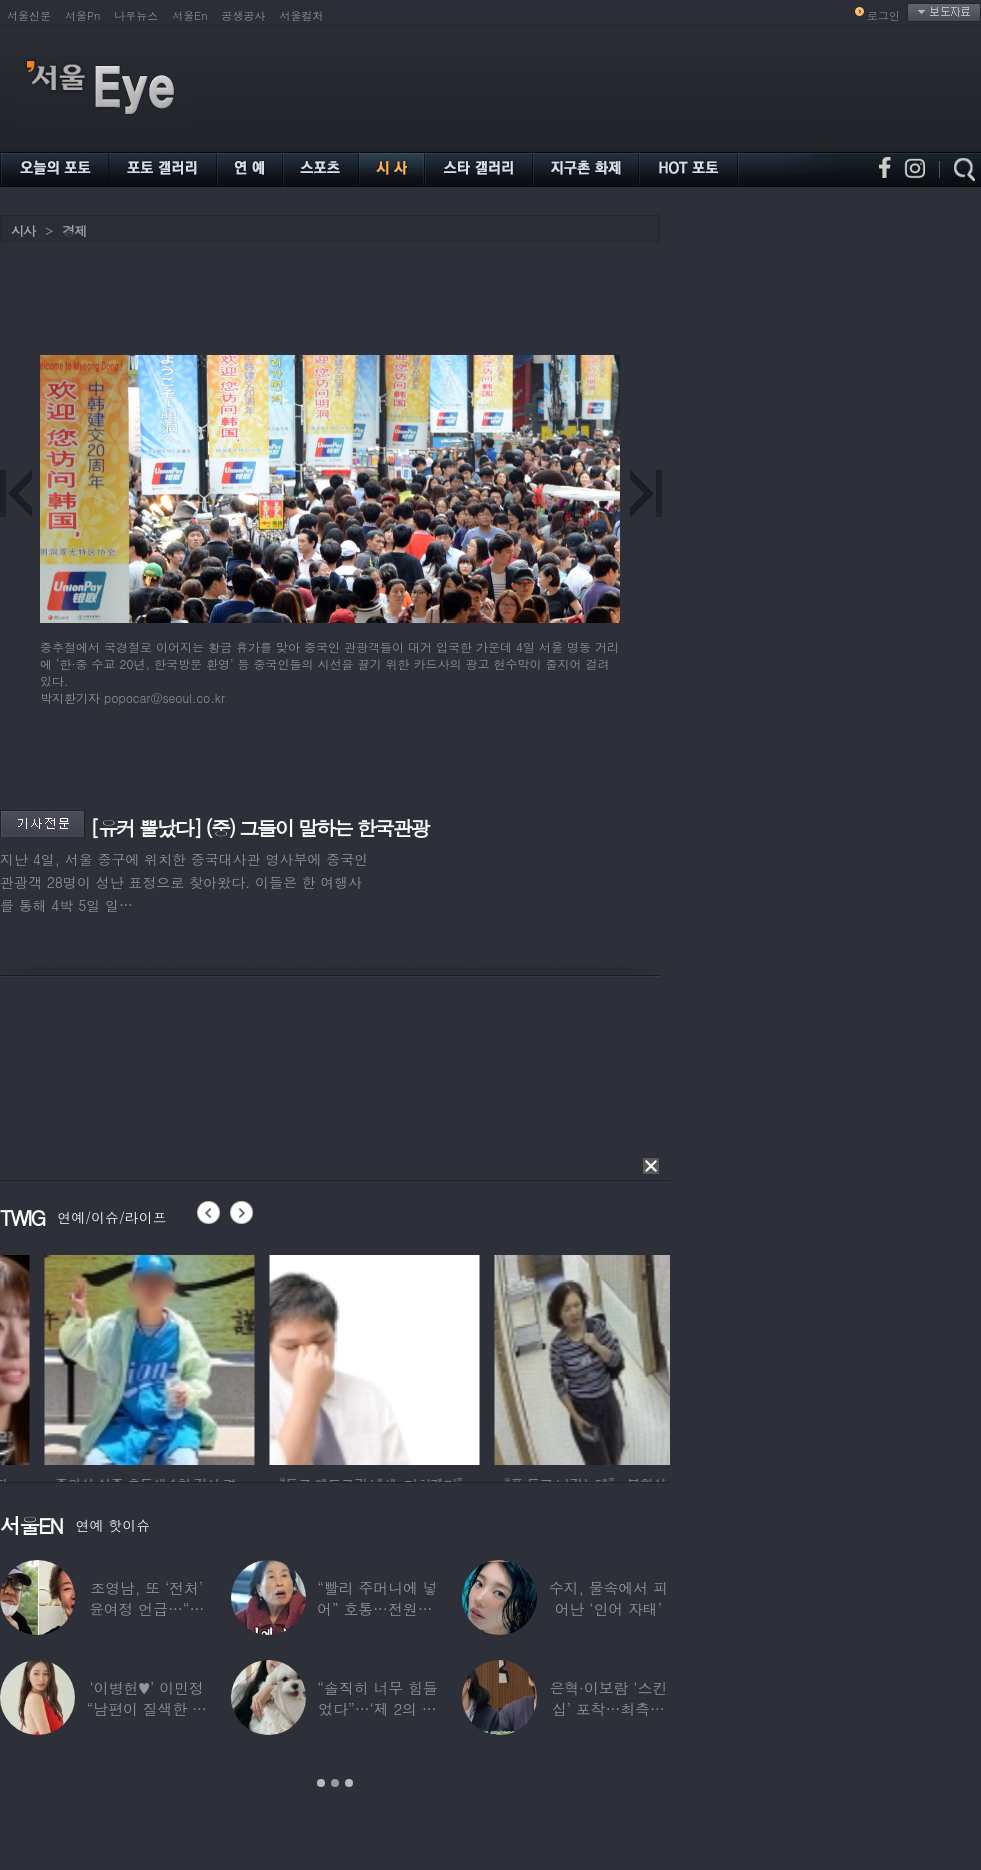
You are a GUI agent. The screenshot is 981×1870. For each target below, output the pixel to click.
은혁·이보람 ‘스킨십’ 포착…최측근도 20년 (608, 1708)
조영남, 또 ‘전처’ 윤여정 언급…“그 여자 (147, 1608)
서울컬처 (302, 15)
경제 (74, 230)
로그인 (883, 15)
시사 (23, 230)
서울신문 (29, 15)
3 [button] (349, 1783)
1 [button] (321, 1783)
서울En (189, 15)
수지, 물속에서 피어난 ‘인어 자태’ (608, 1598)
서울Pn (82, 15)
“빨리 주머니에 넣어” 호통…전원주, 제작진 (377, 1608)
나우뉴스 (136, 15)
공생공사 (244, 15)
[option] (319, 1357)
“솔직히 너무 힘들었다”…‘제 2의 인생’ (377, 1708)
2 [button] (335, 1783)
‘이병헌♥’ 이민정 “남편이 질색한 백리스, (146, 1708)
